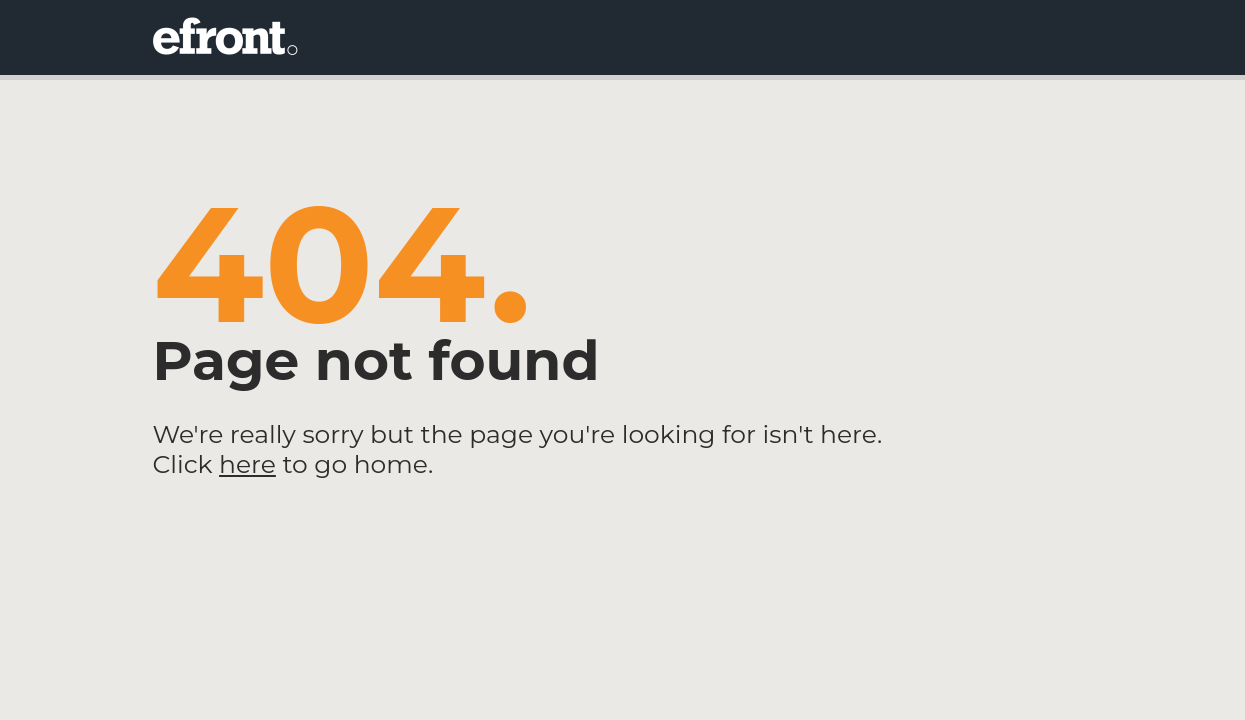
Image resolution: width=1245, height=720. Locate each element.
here (247, 464)
